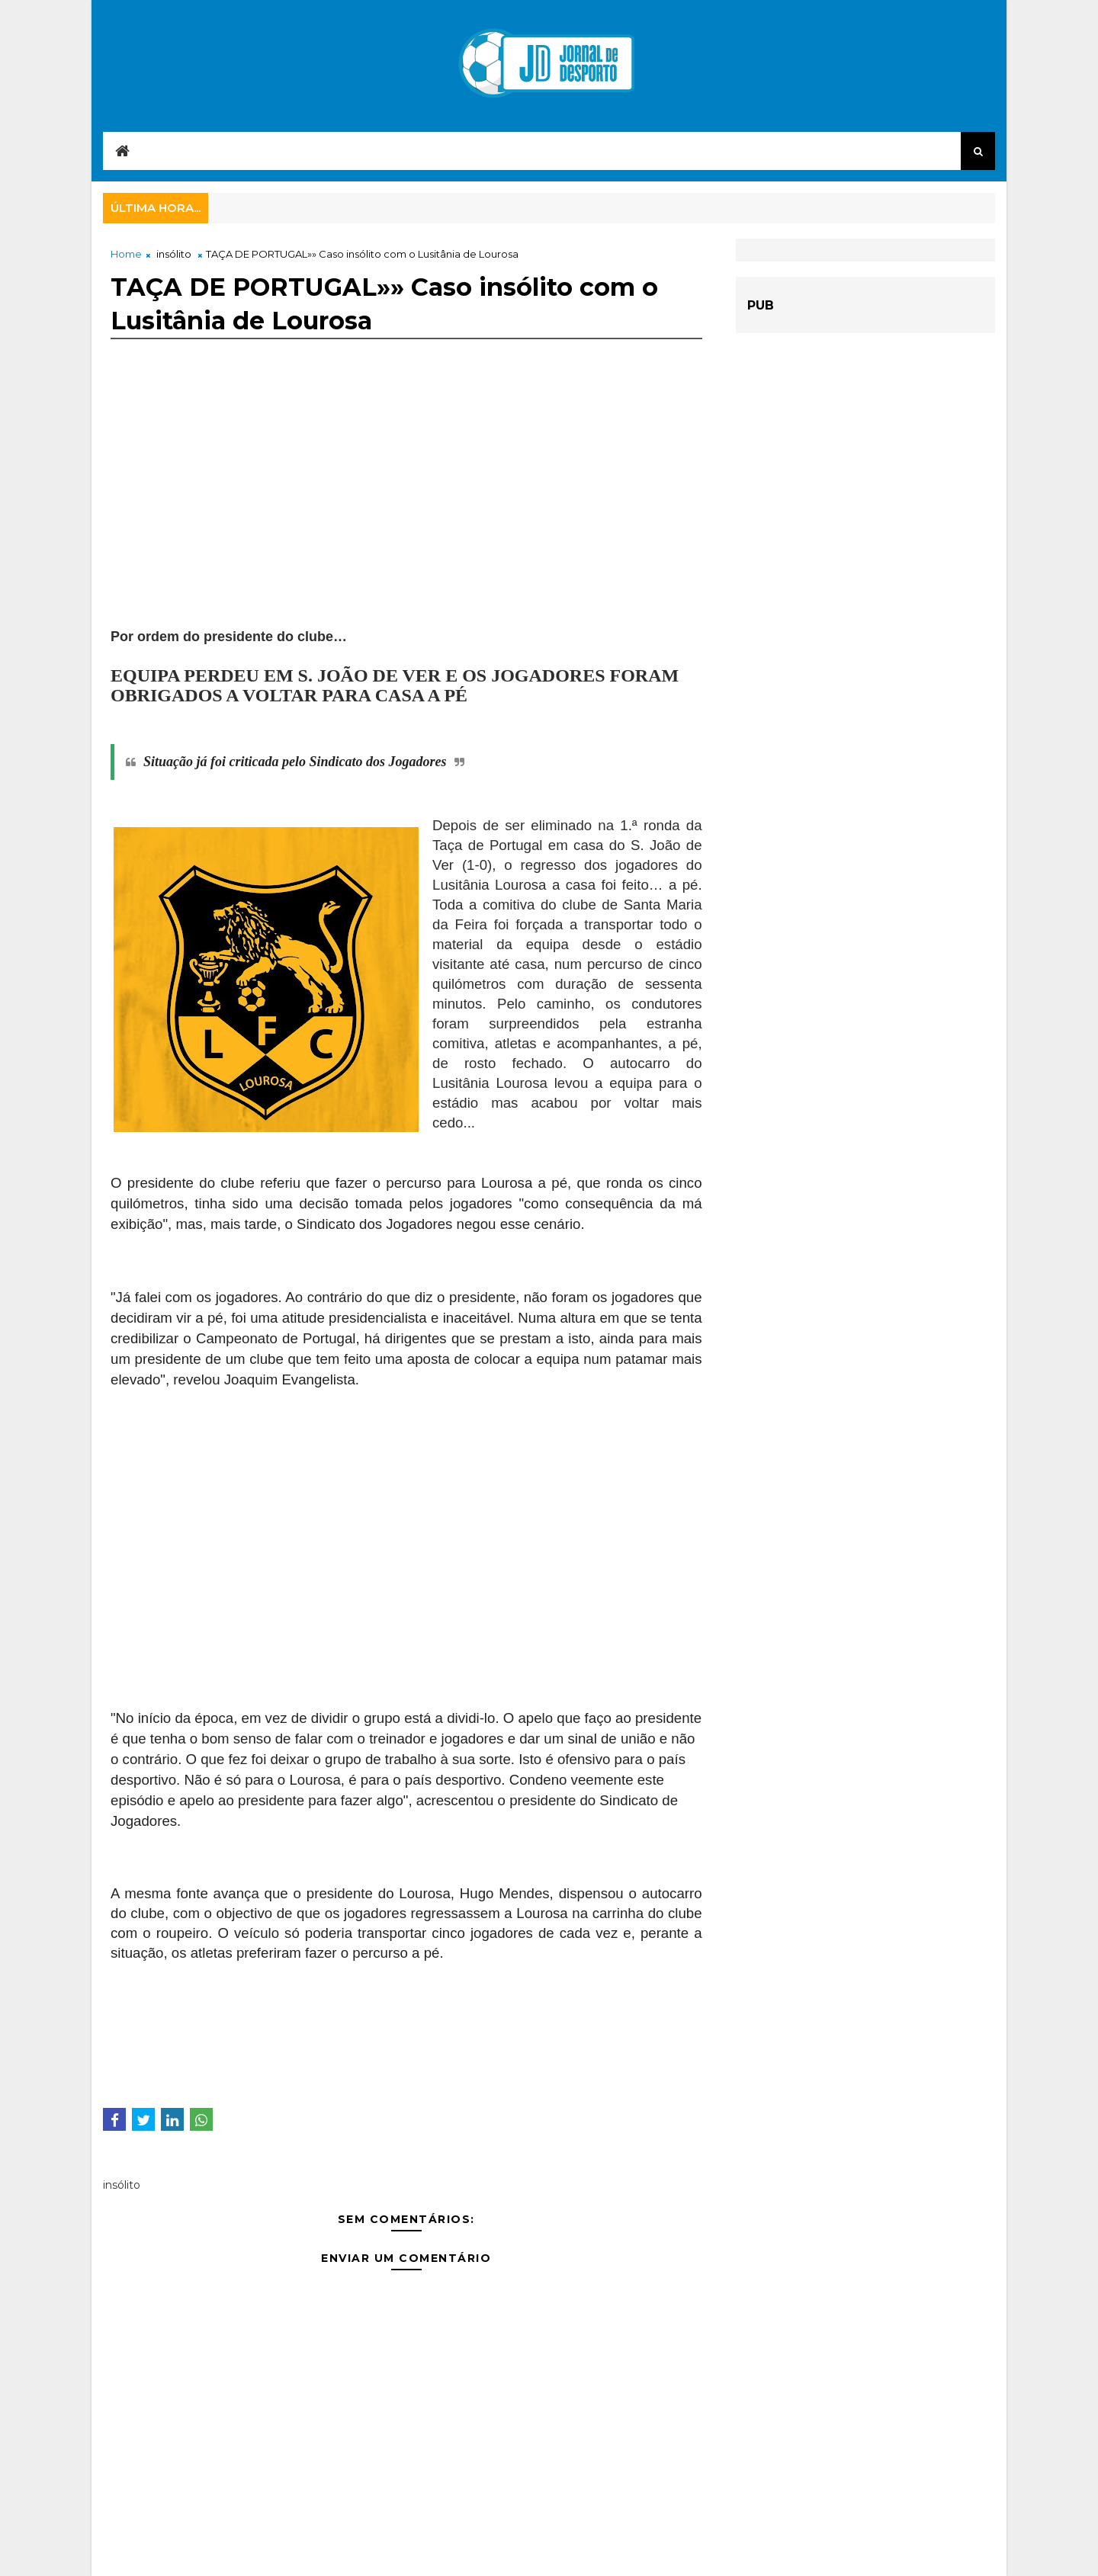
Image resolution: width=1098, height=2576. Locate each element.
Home (126, 254)
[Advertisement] (406, 520)
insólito (173, 254)
